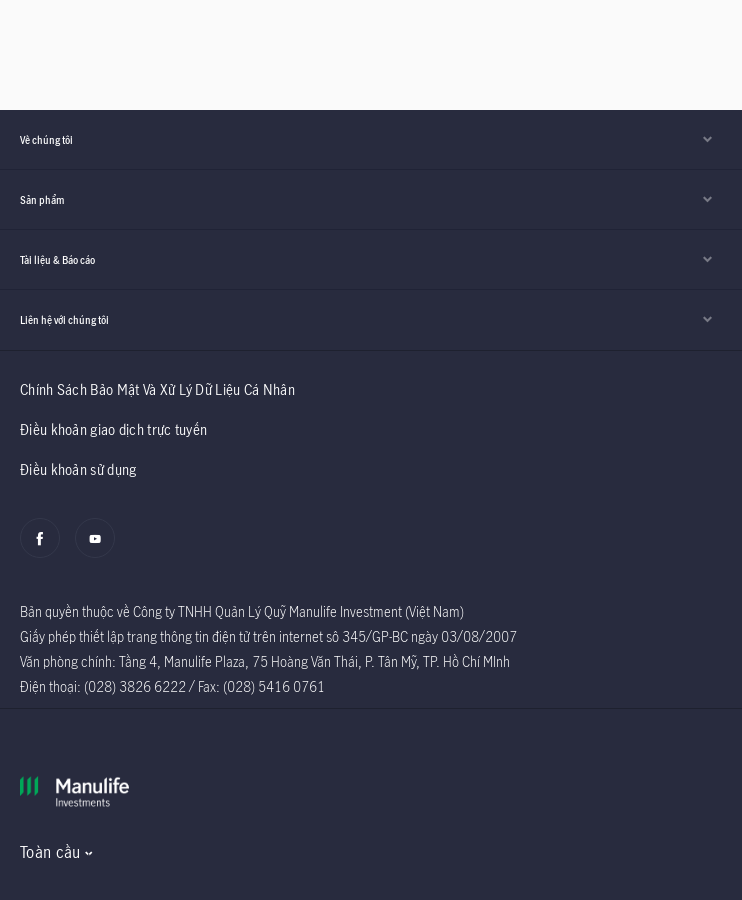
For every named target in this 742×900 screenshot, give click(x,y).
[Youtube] (100, 549)
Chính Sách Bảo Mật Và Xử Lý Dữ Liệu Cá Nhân (157, 389)
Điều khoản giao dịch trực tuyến (113, 429)
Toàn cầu (50, 852)
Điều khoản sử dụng (78, 469)
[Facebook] (45, 549)
